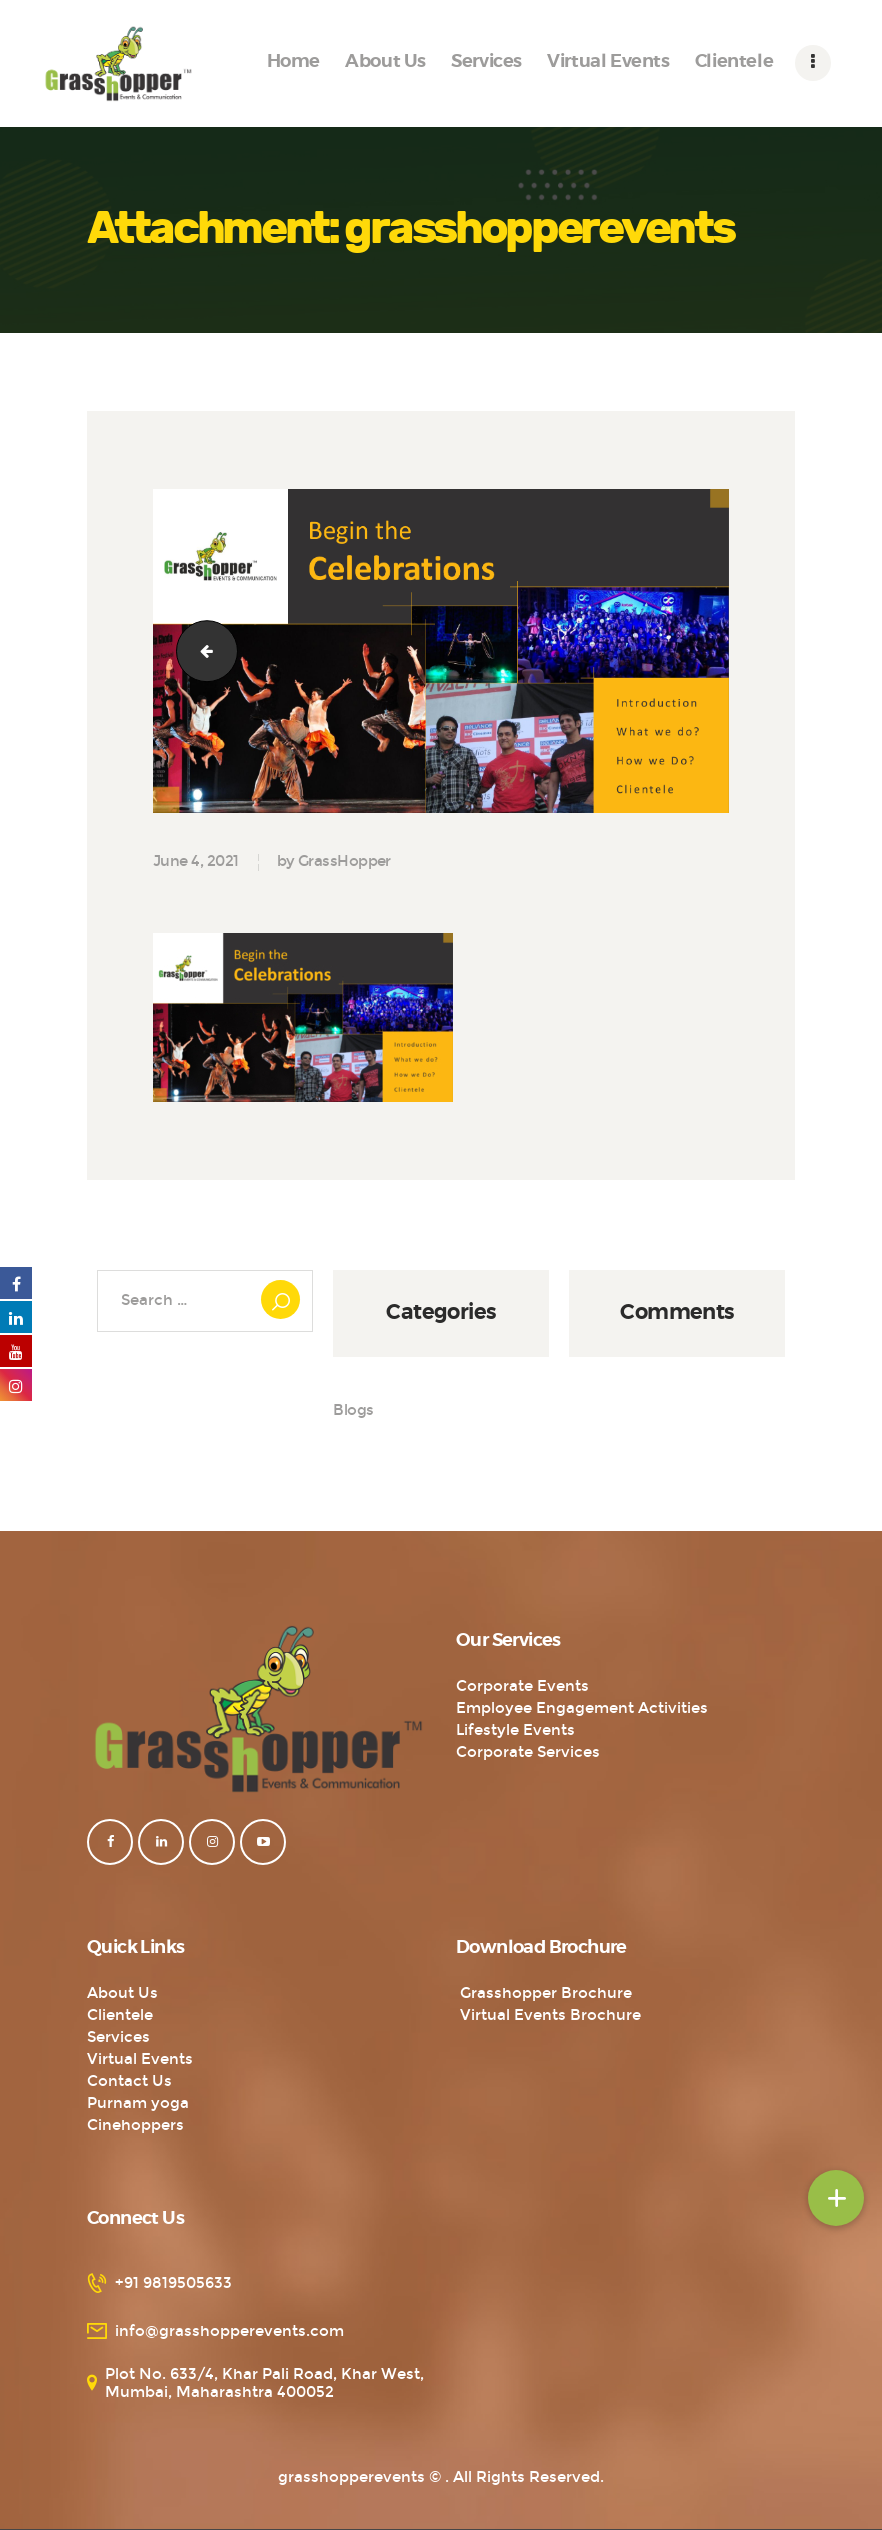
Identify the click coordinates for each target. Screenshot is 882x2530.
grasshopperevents (351, 2477)
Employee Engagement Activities (582, 1708)
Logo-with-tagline (200, 650)
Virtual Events (140, 2059)
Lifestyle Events (515, 1730)
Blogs (353, 1410)
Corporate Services (528, 1752)
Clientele (120, 2015)
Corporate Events (522, 1686)
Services (118, 2037)
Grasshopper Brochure (544, 1993)
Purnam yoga (138, 2103)
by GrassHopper (334, 861)
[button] (836, 2198)
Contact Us (129, 2081)
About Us (122, 1993)
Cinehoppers (135, 2125)
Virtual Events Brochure (548, 2015)
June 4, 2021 (195, 861)
